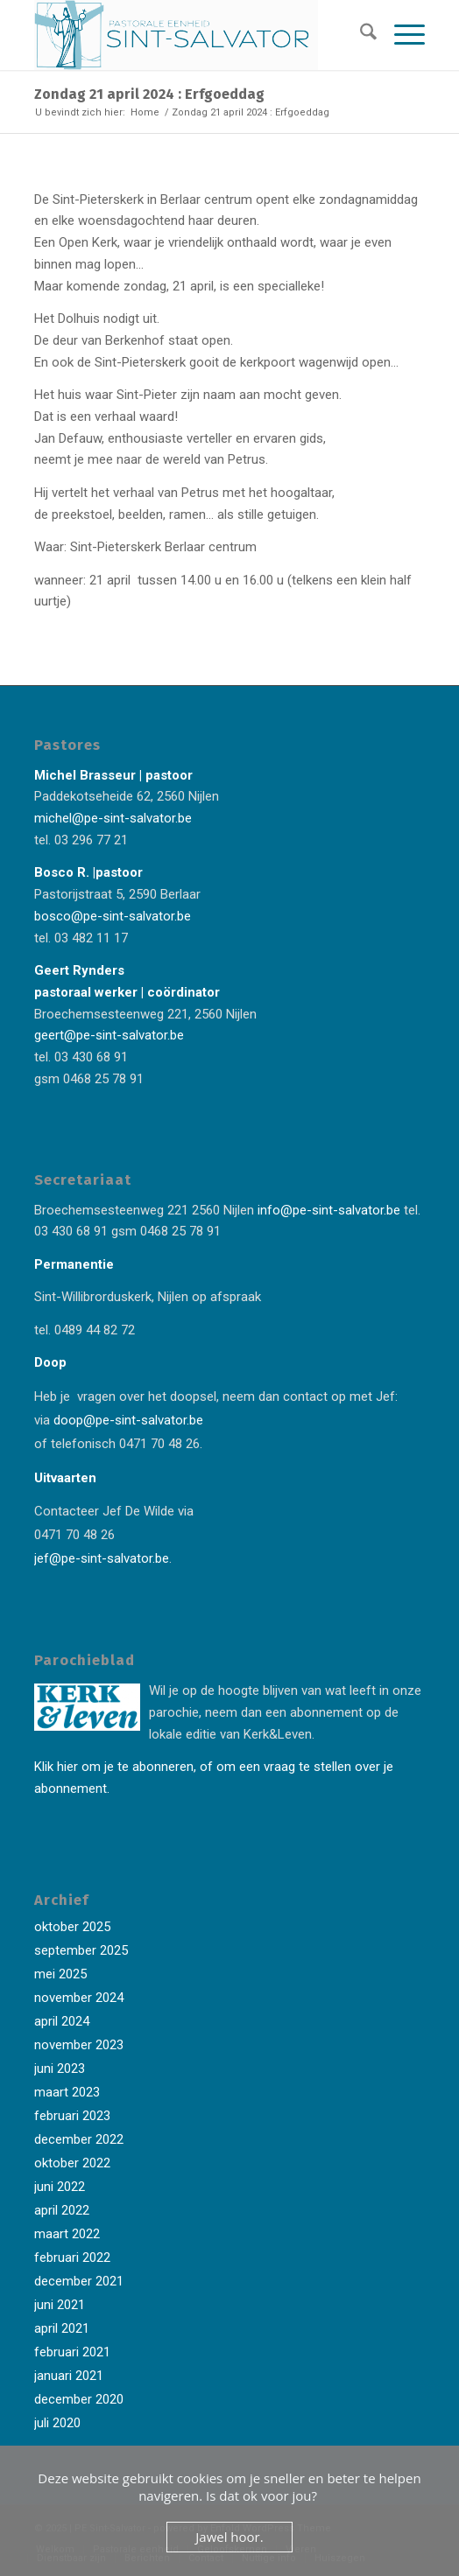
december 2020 (79, 2399)
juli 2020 (57, 2423)
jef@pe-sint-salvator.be (101, 1558)
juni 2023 (59, 2068)
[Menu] (401, 35)
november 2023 (79, 2045)
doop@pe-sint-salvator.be (126, 1420)
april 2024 (61, 2021)
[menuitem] (359, 35)
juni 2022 (59, 2186)
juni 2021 (59, 2305)
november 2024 (79, 1998)
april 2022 (61, 2210)
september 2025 (81, 1950)
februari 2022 (72, 2257)
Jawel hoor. (229, 2536)
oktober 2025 (72, 1927)
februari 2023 (72, 2116)
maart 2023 (67, 2092)
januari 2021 (68, 2376)
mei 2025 (60, 1974)
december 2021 (79, 2281)
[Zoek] (359, 35)
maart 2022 (67, 2234)
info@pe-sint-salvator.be (327, 1210)
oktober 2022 (72, 2163)
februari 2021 (72, 2352)
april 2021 (61, 2328)
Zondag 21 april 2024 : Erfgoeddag (149, 94)
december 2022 (79, 2139)
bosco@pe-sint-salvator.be (112, 916)
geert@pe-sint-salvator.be (109, 1035)
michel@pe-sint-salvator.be (113, 818)
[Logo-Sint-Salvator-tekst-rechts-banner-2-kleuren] (190, 35)
